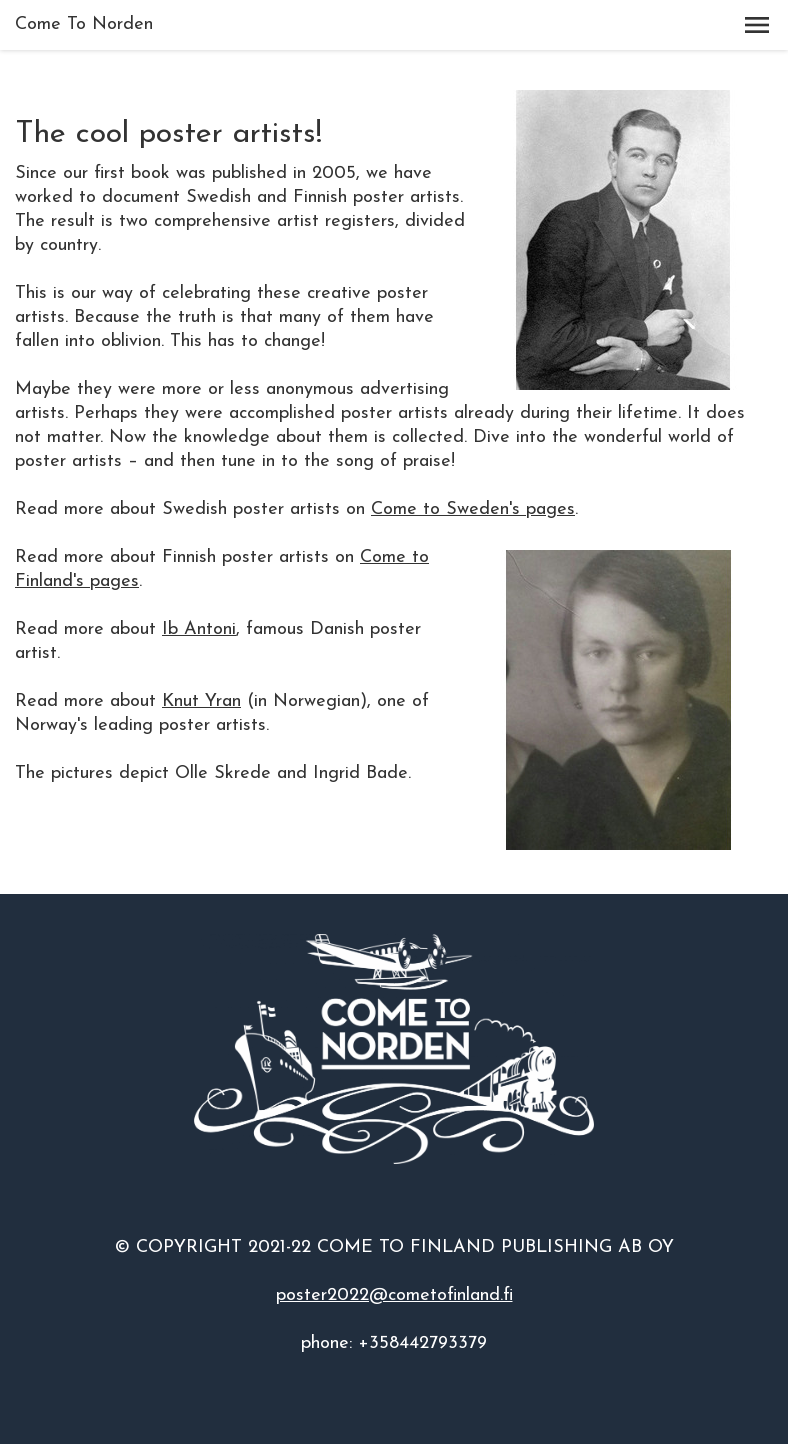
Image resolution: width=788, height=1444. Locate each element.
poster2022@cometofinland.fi (394, 1295)
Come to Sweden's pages (473, 509)
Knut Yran (201, 701)
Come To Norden (84, 24)
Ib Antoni (199, 629)
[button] (757, 25)
